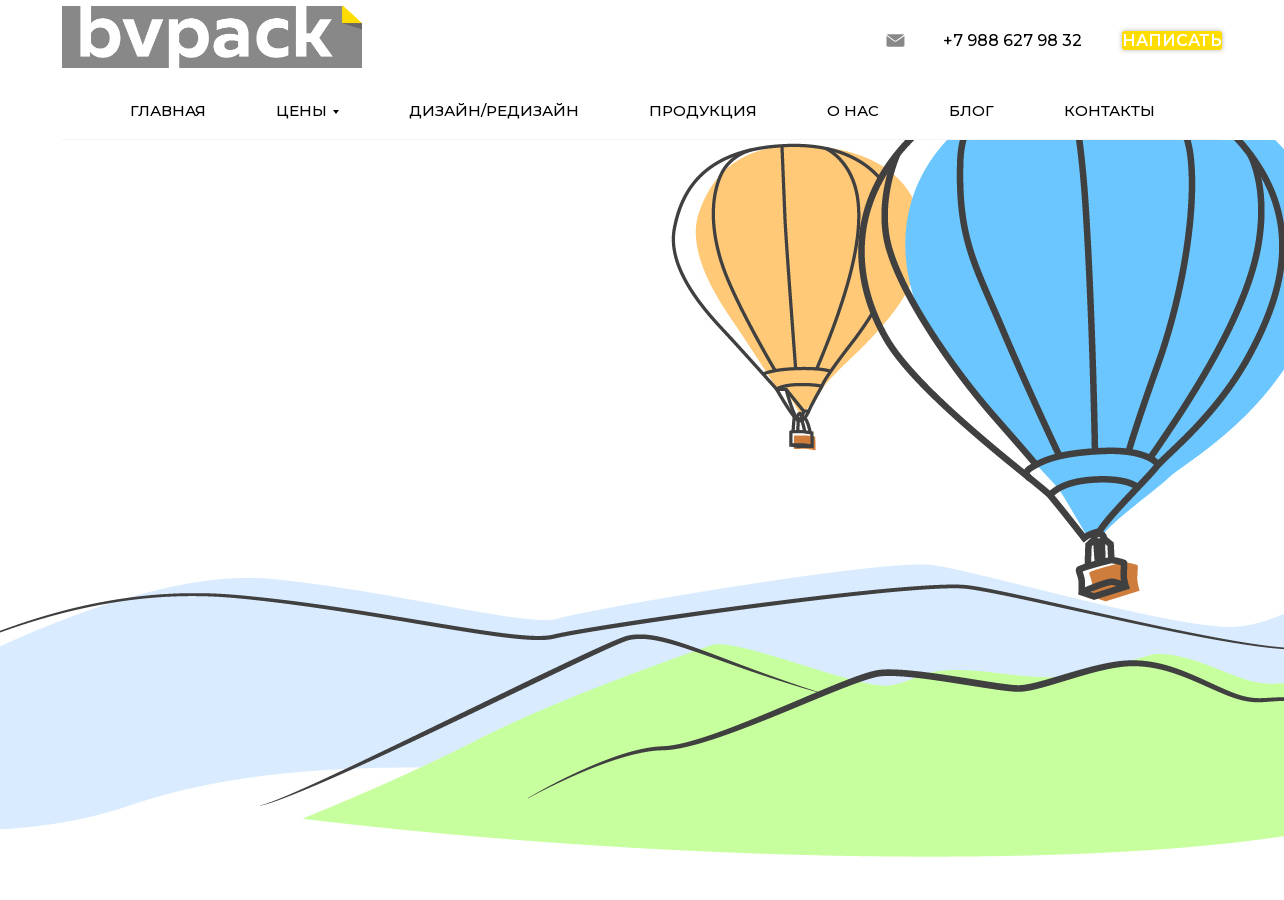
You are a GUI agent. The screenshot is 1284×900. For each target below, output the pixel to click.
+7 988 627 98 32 (1012, 40)
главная (168, 110)
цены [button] (301, 110)
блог (971, 110)
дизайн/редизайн (494, 110)
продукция (703, 110)
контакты (1109, 110)
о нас (853, 110)
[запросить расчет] (895, 40)
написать (1172, 40)
